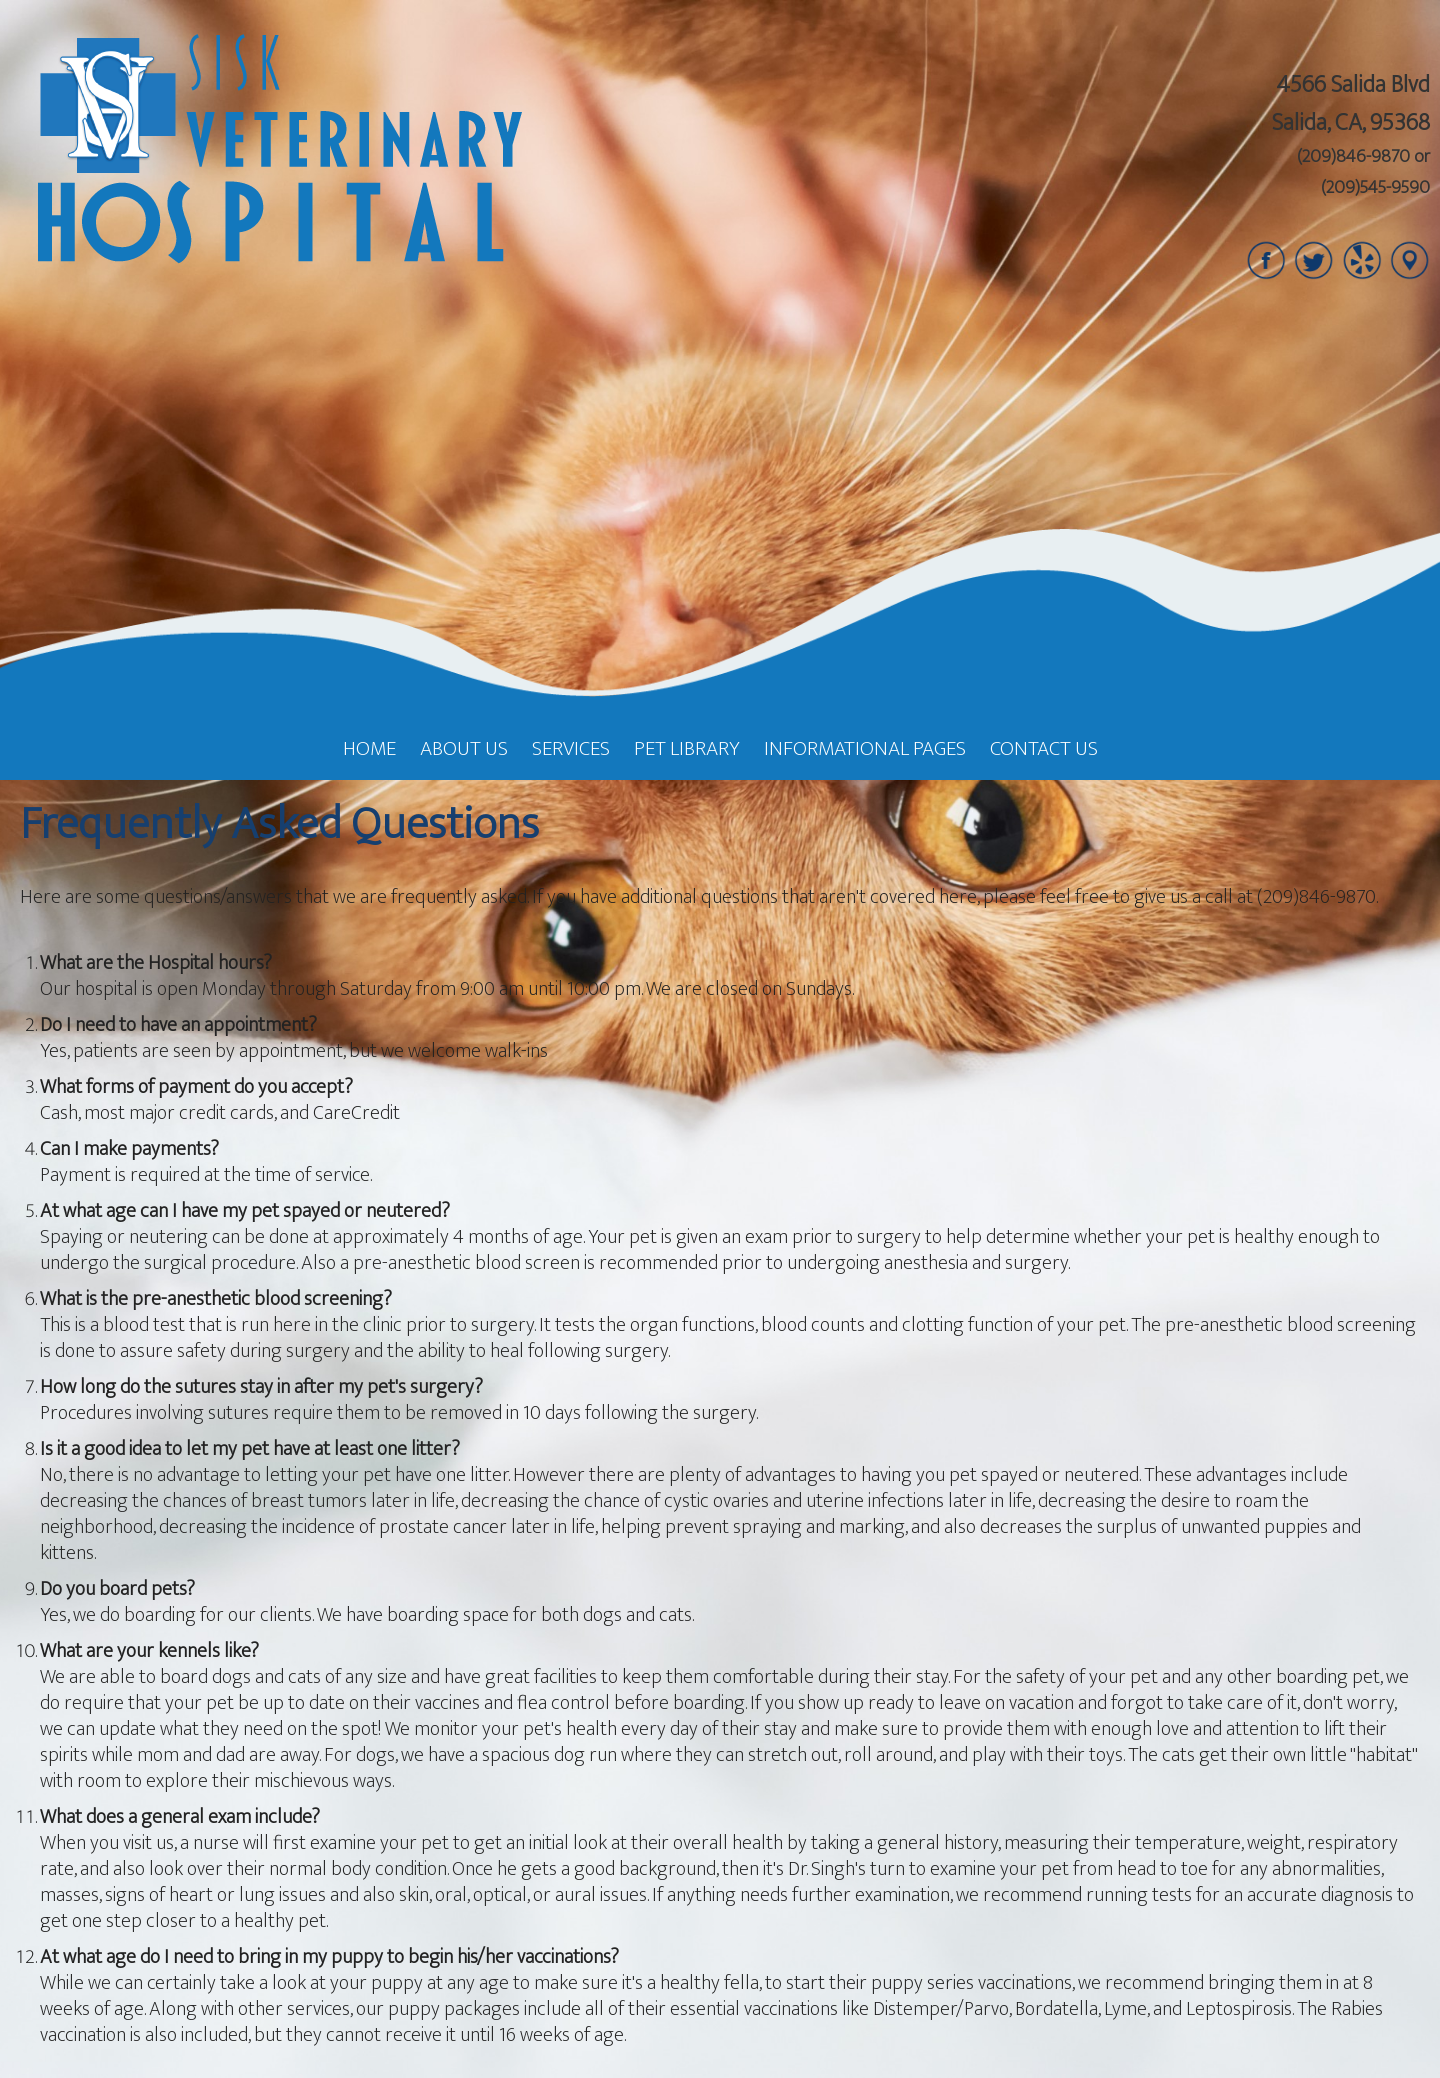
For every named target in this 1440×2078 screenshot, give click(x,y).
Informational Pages (865, 748)
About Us (464, 748)
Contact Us (1044, 748)
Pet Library (687, 748)
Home (369, 748)
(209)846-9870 (1353, 157)
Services (571, 748)
